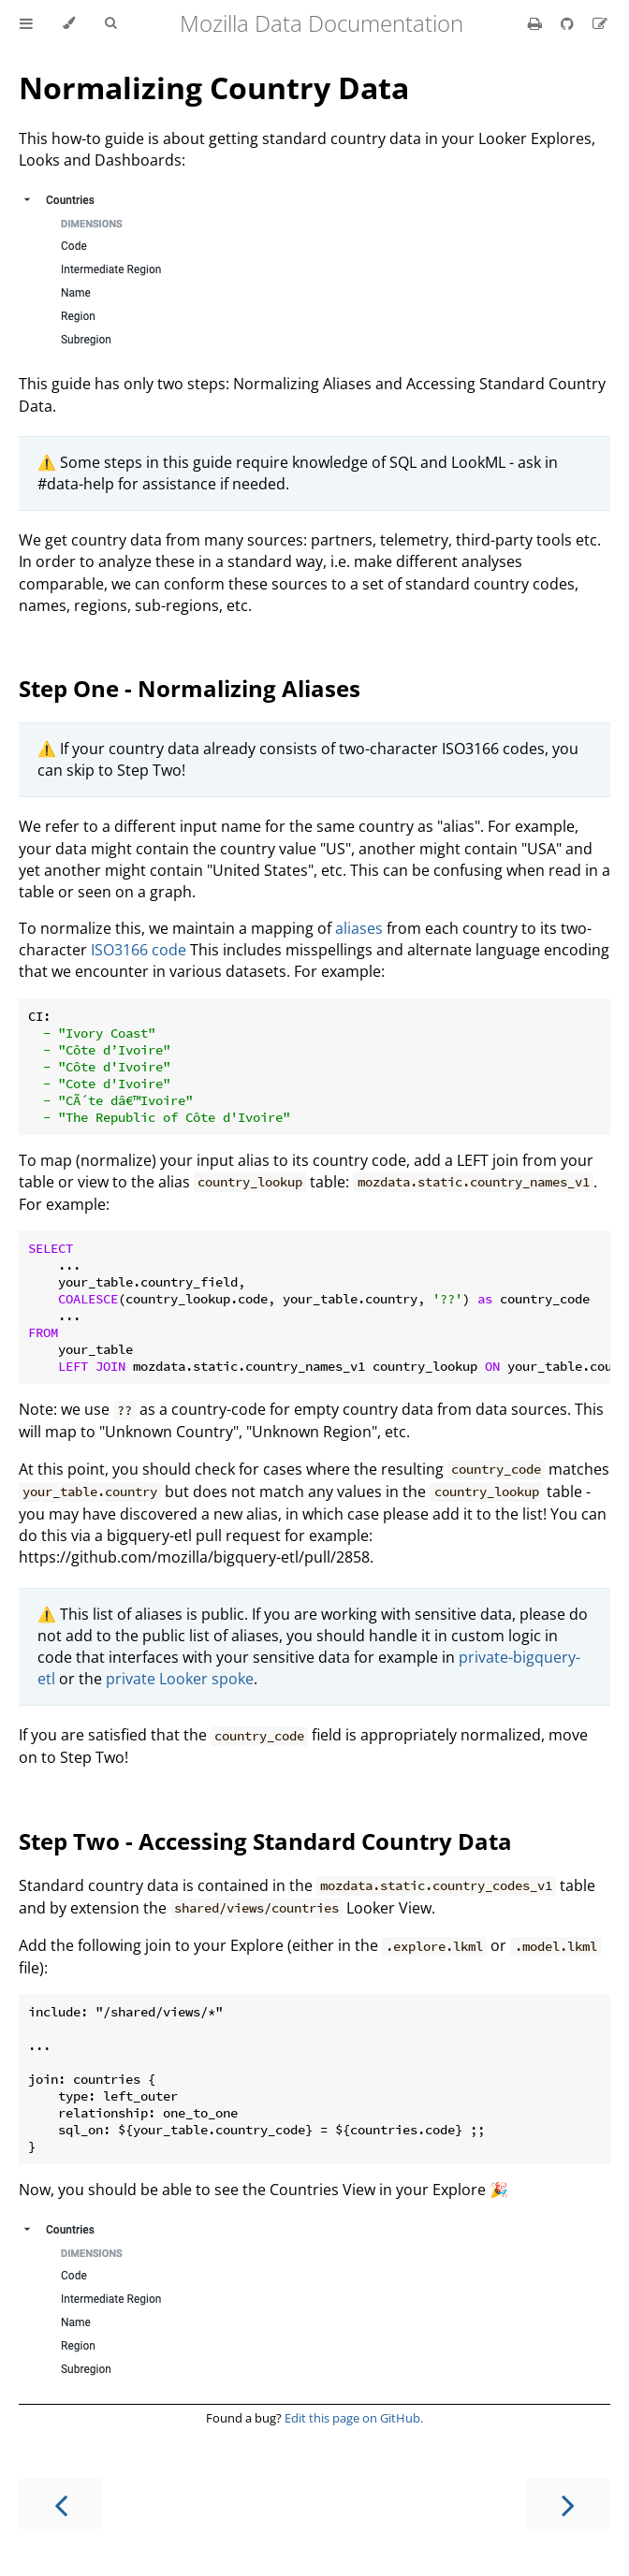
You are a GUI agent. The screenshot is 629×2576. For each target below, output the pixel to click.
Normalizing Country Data (214, 87)
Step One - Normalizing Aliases (189, 688)
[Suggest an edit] (600, 23)
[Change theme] (69, 23)
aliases (359, 928)
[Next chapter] (568, 2503)
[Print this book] (536, 23)
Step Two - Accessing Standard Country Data (265, 1841)
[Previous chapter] (61, 2503)
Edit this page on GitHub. (354, 2417)
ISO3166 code (138, 949)
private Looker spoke (180, 1678)
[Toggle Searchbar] (110, 23)
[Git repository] (569, 23)
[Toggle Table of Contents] (26, 23)
